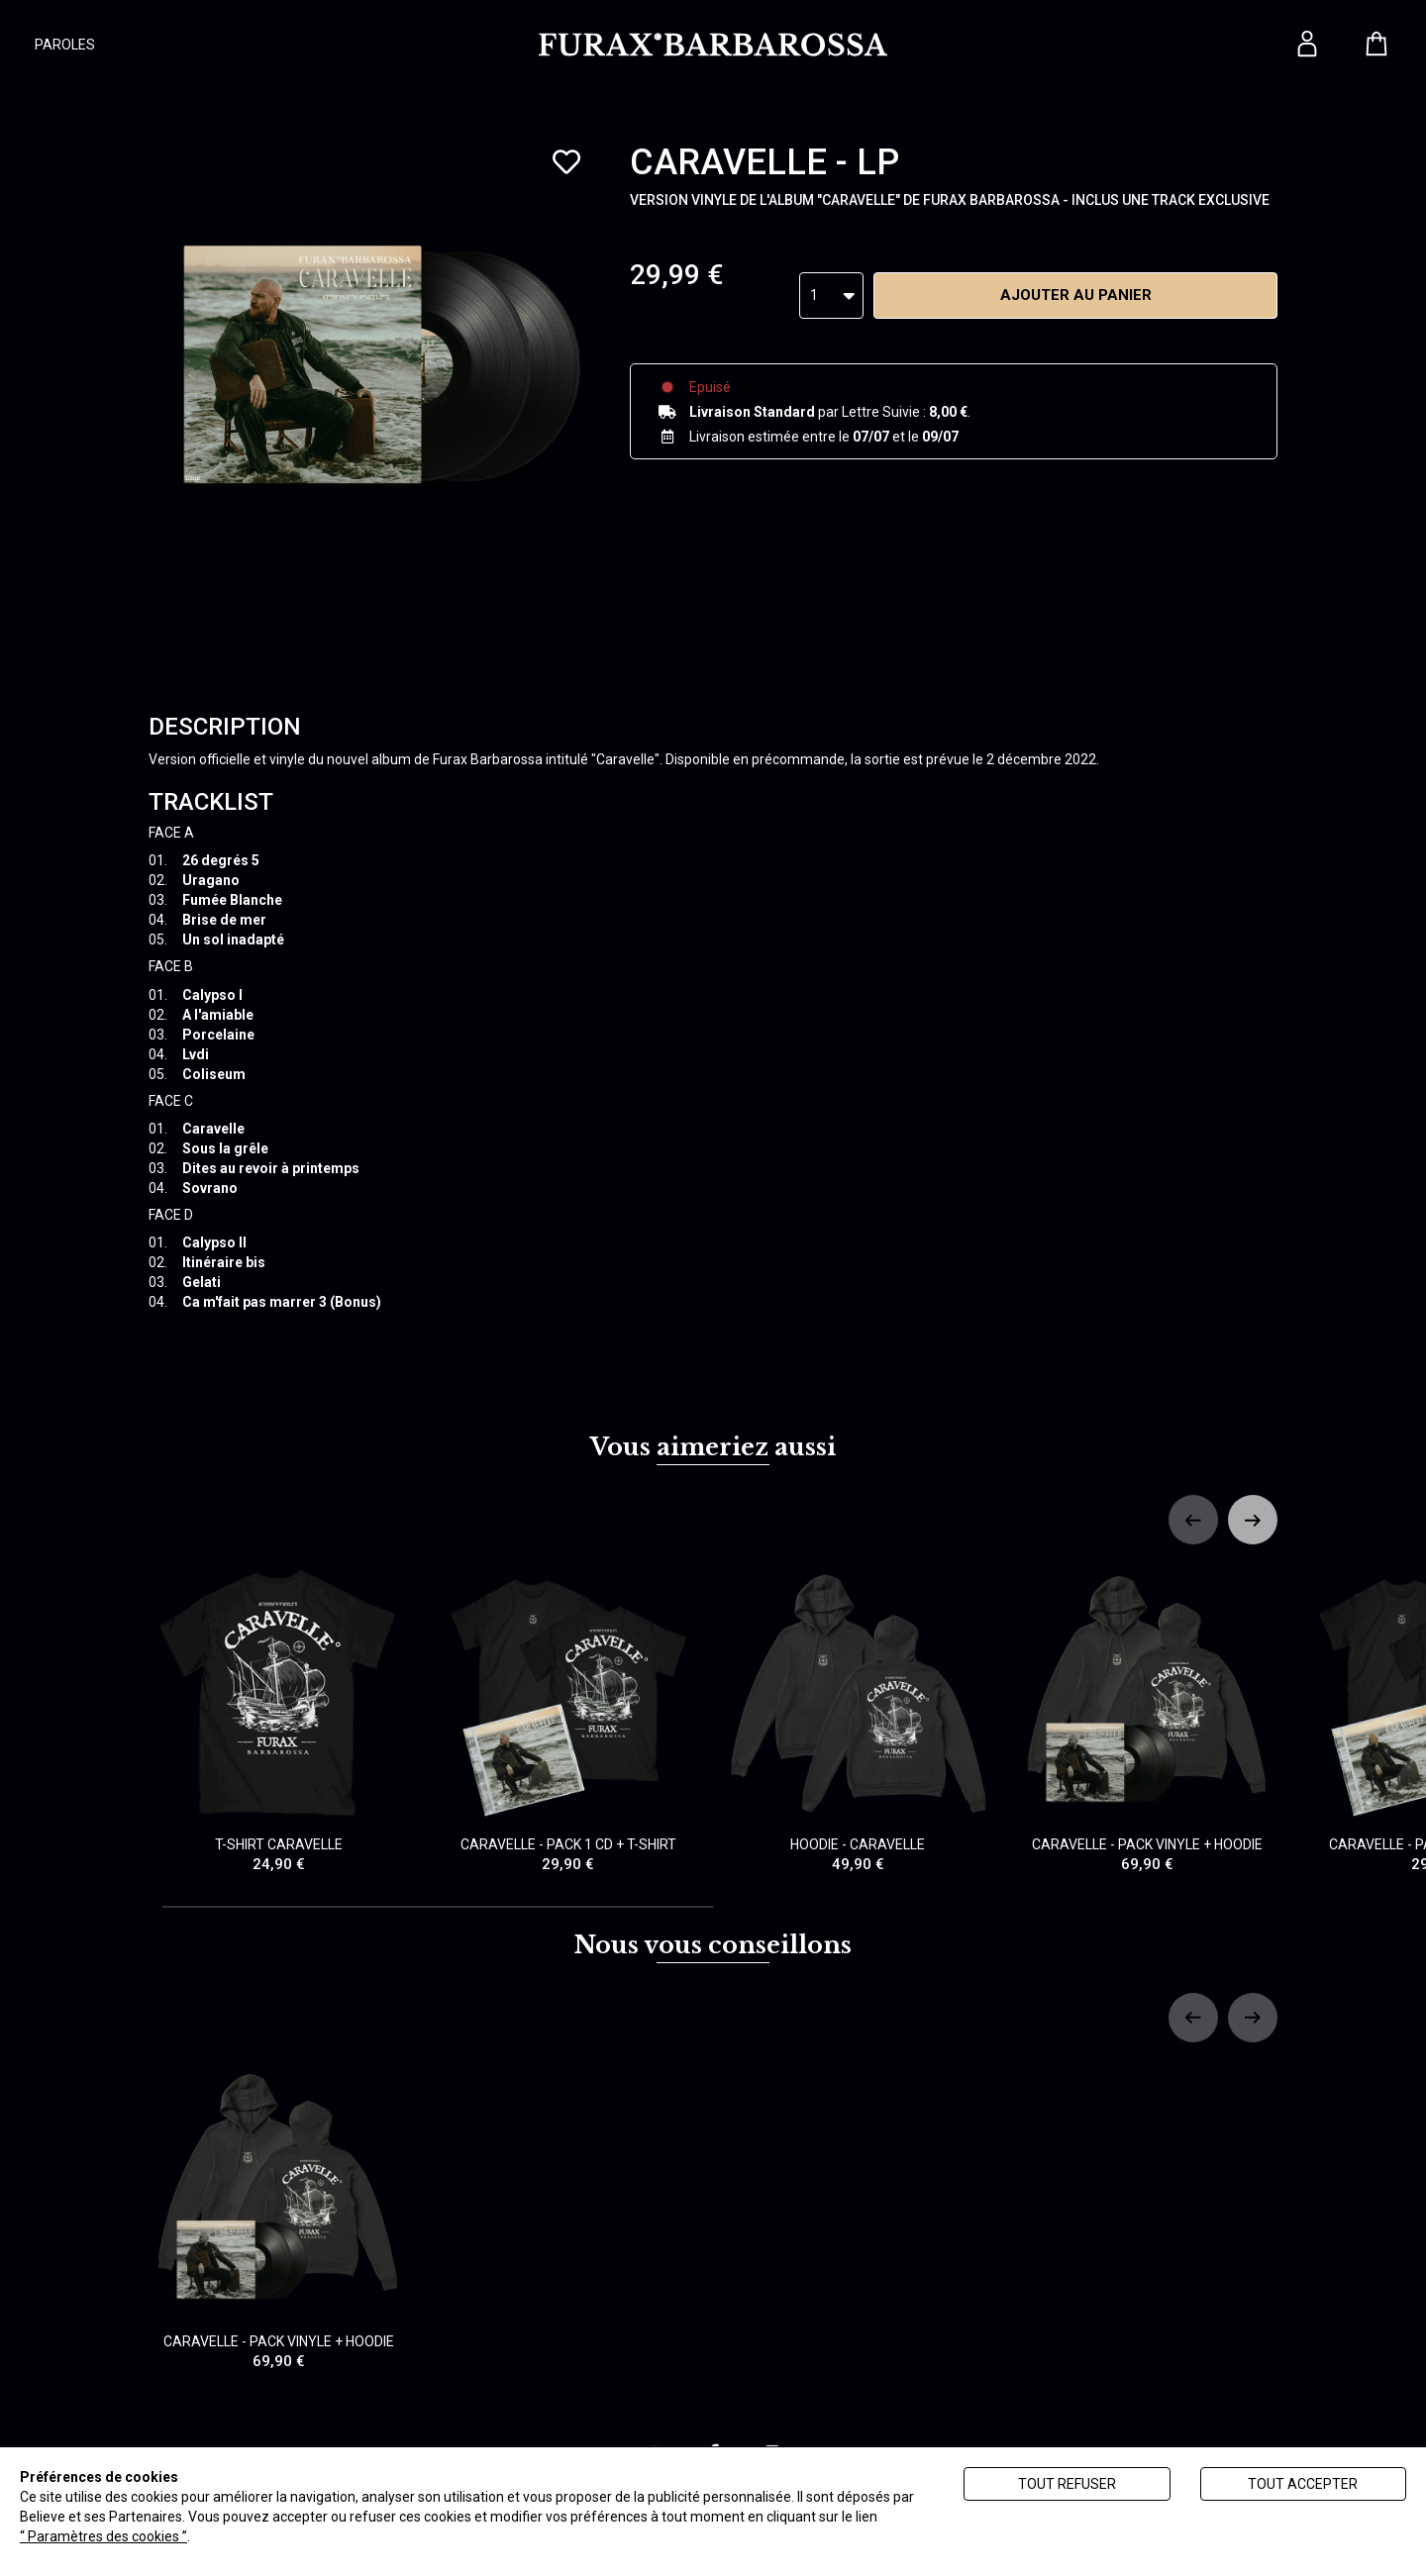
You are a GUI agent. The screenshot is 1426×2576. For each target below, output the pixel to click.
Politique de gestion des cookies (292, 2536)
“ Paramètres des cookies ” (103, 2536)
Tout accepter (1303, 2484)
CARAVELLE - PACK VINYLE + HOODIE (1148, 1719)
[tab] (437, 1907)
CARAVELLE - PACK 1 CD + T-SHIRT (569, 1719)
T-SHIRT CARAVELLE (279, 1719)
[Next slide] (1252, 1519)
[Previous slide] (1193, 1519)
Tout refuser (1067, 2484)
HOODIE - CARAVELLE (858, 1719)
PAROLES (65, 44)
